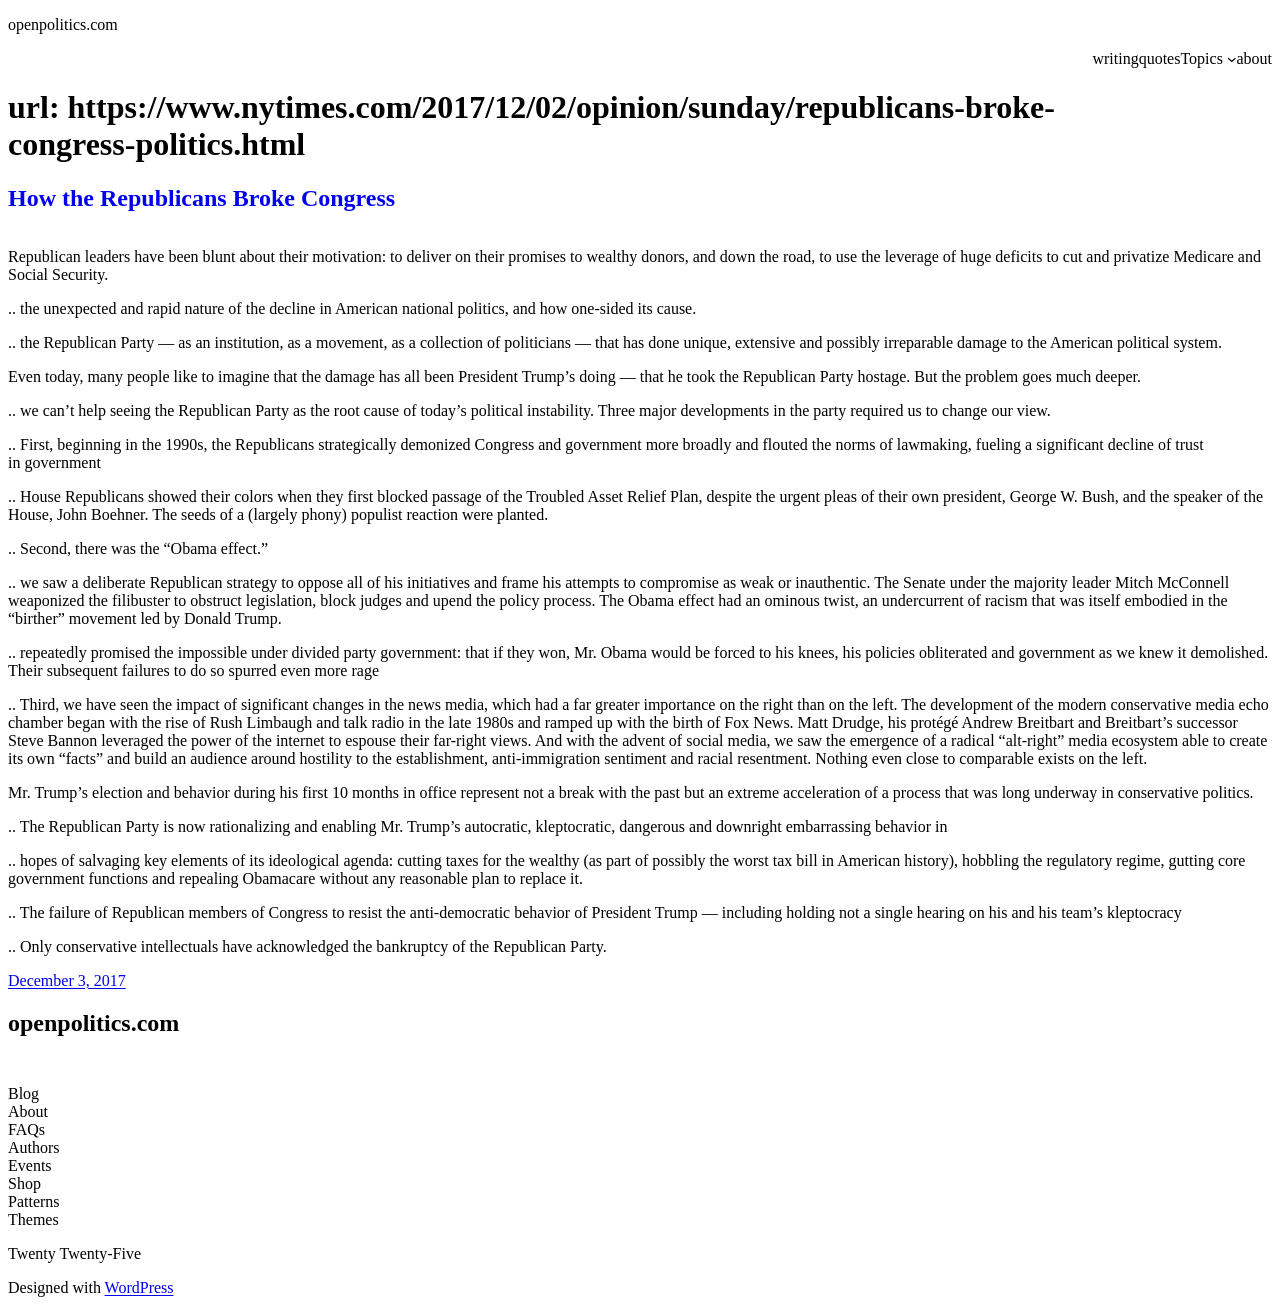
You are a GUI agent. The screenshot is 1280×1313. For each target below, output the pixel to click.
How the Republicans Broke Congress (201, 198)
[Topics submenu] (1232, 59)
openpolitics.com (63, 24)
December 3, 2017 (67, 980)
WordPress (139, 1287)
